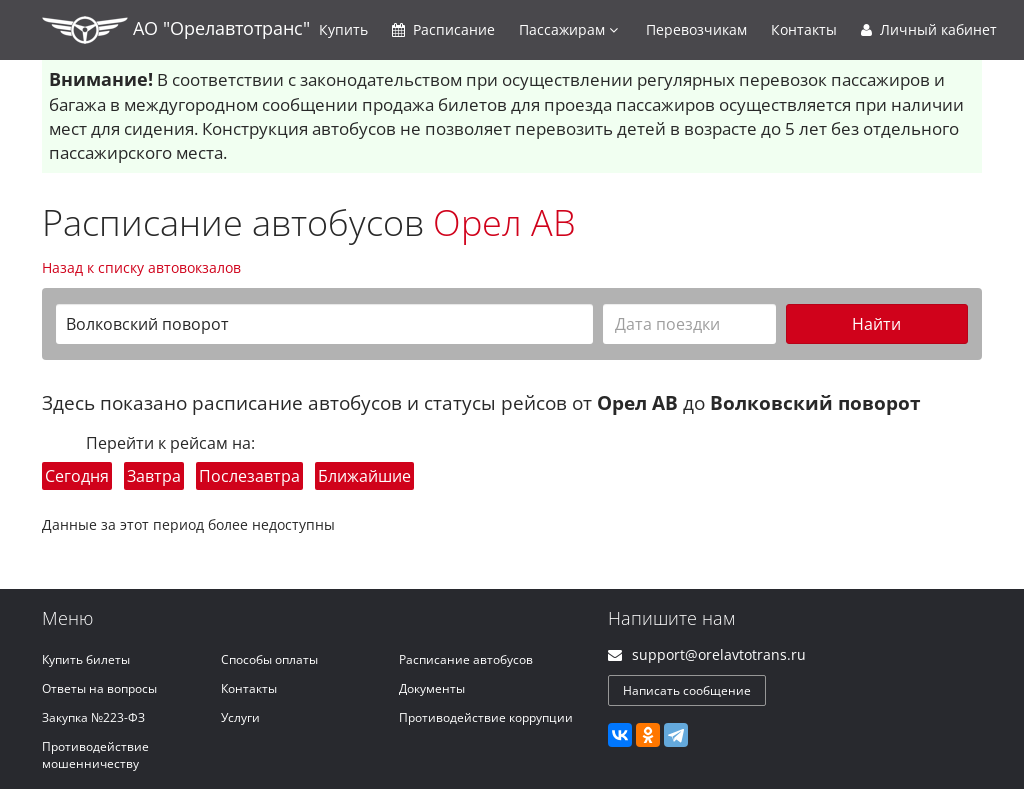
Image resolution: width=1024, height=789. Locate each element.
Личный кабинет (929, 29)
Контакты (804, 29)
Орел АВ (504, 222)
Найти (876, 324)
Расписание (443, 29)
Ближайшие (364, 476)
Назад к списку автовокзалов (141, 267)
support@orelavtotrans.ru (719, 654)
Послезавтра (249, 476)
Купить (343, 29)
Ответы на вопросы (99, 688)
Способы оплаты (269, 659)
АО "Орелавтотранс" (176, 30)
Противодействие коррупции (486, 717)
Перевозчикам (696, 29)
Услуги (240, 717)
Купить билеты (86, 659)
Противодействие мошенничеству (95, 755)
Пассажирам (568, 29)
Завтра (154, 476)
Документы (432, 688)
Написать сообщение (687, 690)
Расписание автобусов (466, 659)
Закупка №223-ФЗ (93, 717)
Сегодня (77, 476)
